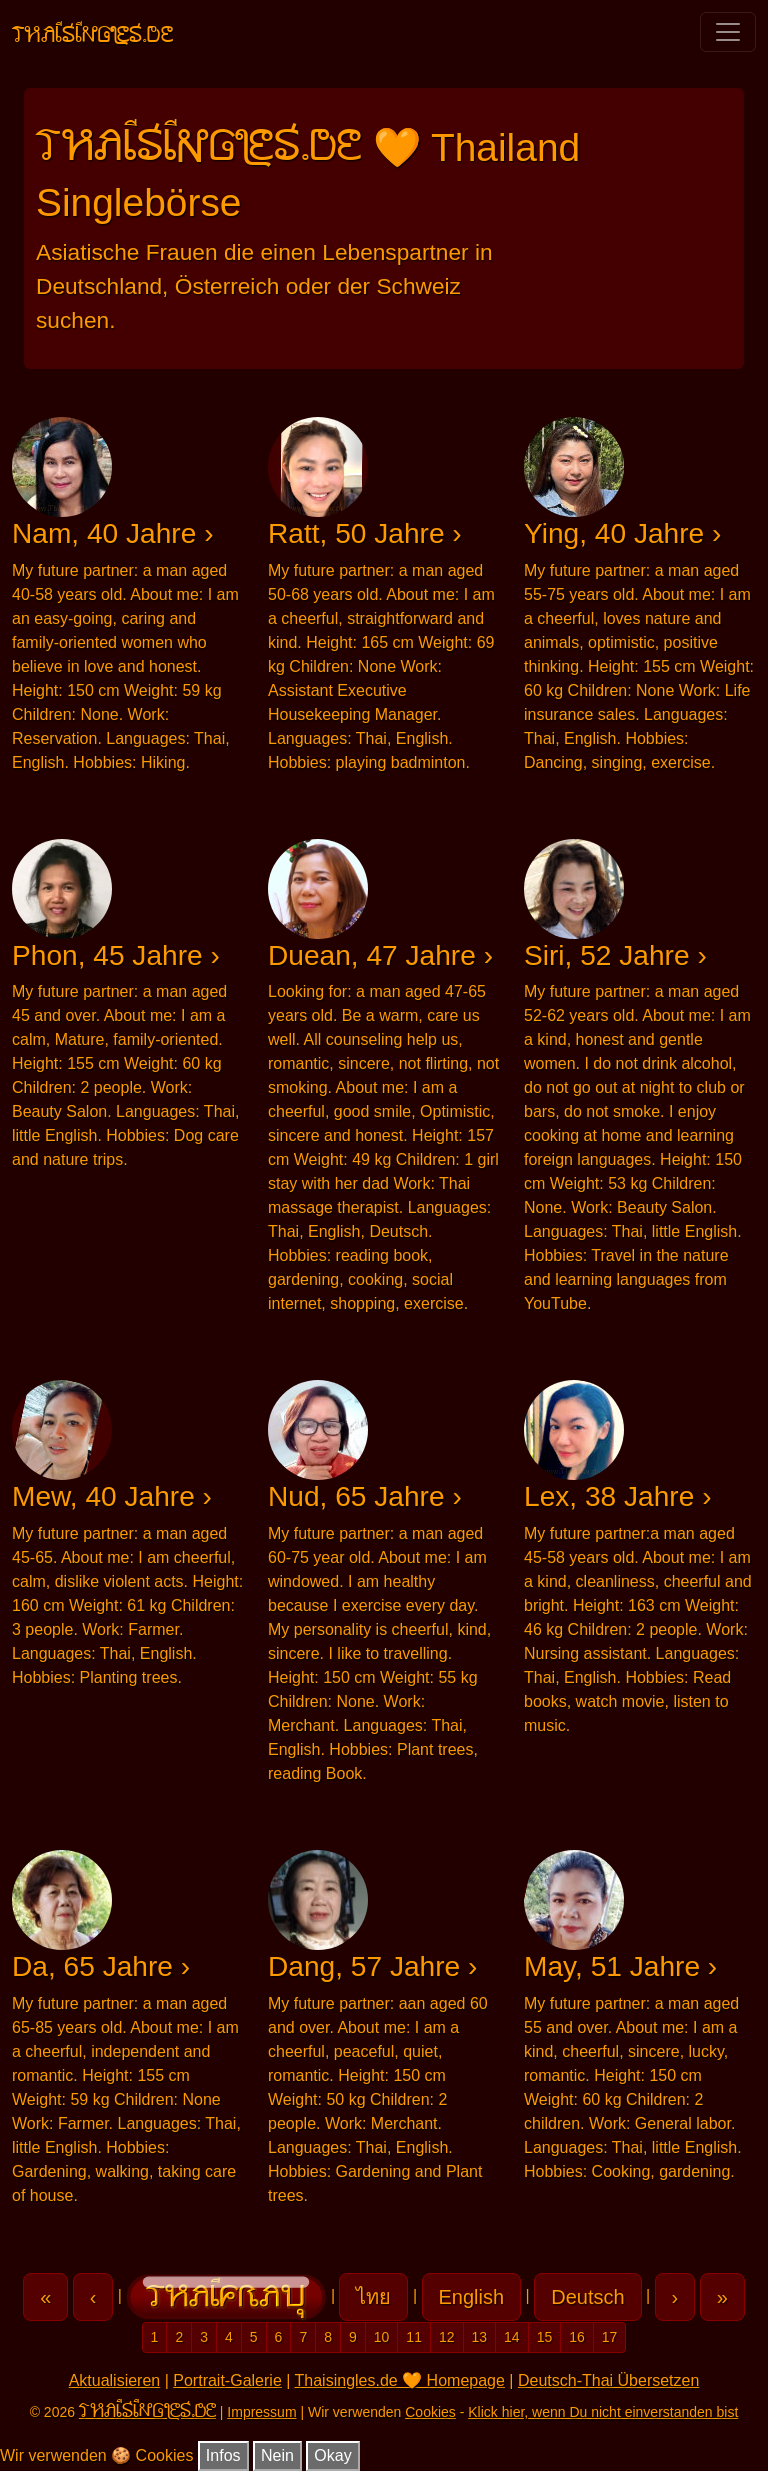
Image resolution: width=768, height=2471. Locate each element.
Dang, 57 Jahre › (372, 1966)
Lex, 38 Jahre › (618, 1496)
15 (545, 2337)
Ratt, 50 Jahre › (365, 533)
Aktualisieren (115, 2380)
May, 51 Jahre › (620, 1966)
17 (610, 2337)
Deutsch (587, 2297)
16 (577, 2337)
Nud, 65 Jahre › (365, 1496)
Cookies (430, 2412)
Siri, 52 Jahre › (615, 955)
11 (414, 2337)
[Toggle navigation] (728, 32)
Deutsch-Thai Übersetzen (608, 2380)
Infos (223, 2455)
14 (512, 2337)
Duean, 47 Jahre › (380, 955)
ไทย (373, 2297)
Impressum (261, 2412)
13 (480, 2337)
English (472, 2297)
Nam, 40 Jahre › (113, 533)
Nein (277, 2455)
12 (447, 2337)
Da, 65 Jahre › (101, 1966)
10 (382, 2337)
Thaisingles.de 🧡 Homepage (400, 2380)
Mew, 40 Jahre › (112, 1496)
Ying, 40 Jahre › (622, 533)
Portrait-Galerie (227, 2380)
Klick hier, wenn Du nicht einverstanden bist (603, 2412)
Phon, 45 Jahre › (116, 955)
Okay (332, 2455)
